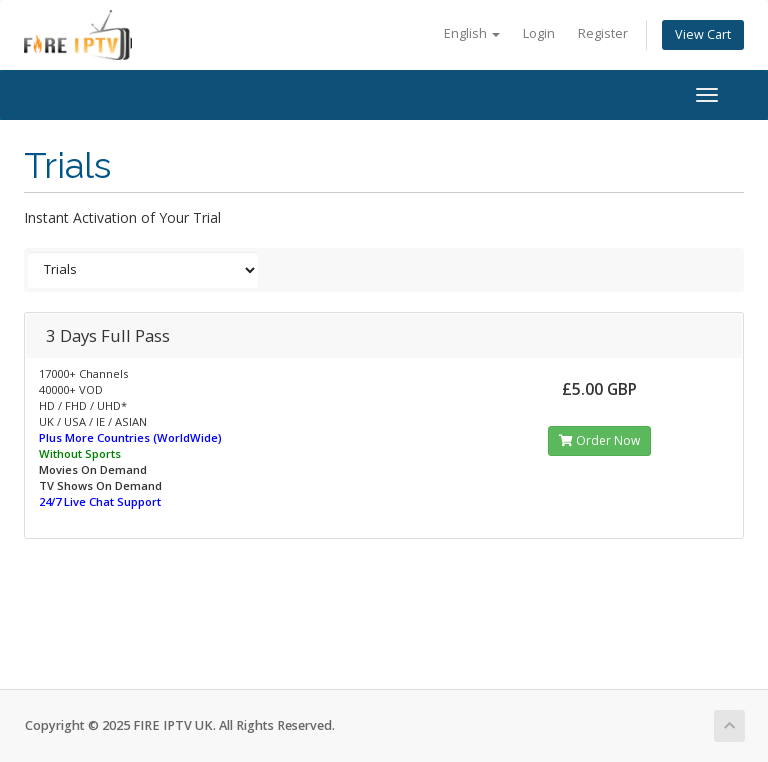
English (472, 33)
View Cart (703, 34)
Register (603, 33)
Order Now (599, 440)
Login (539, 33)
